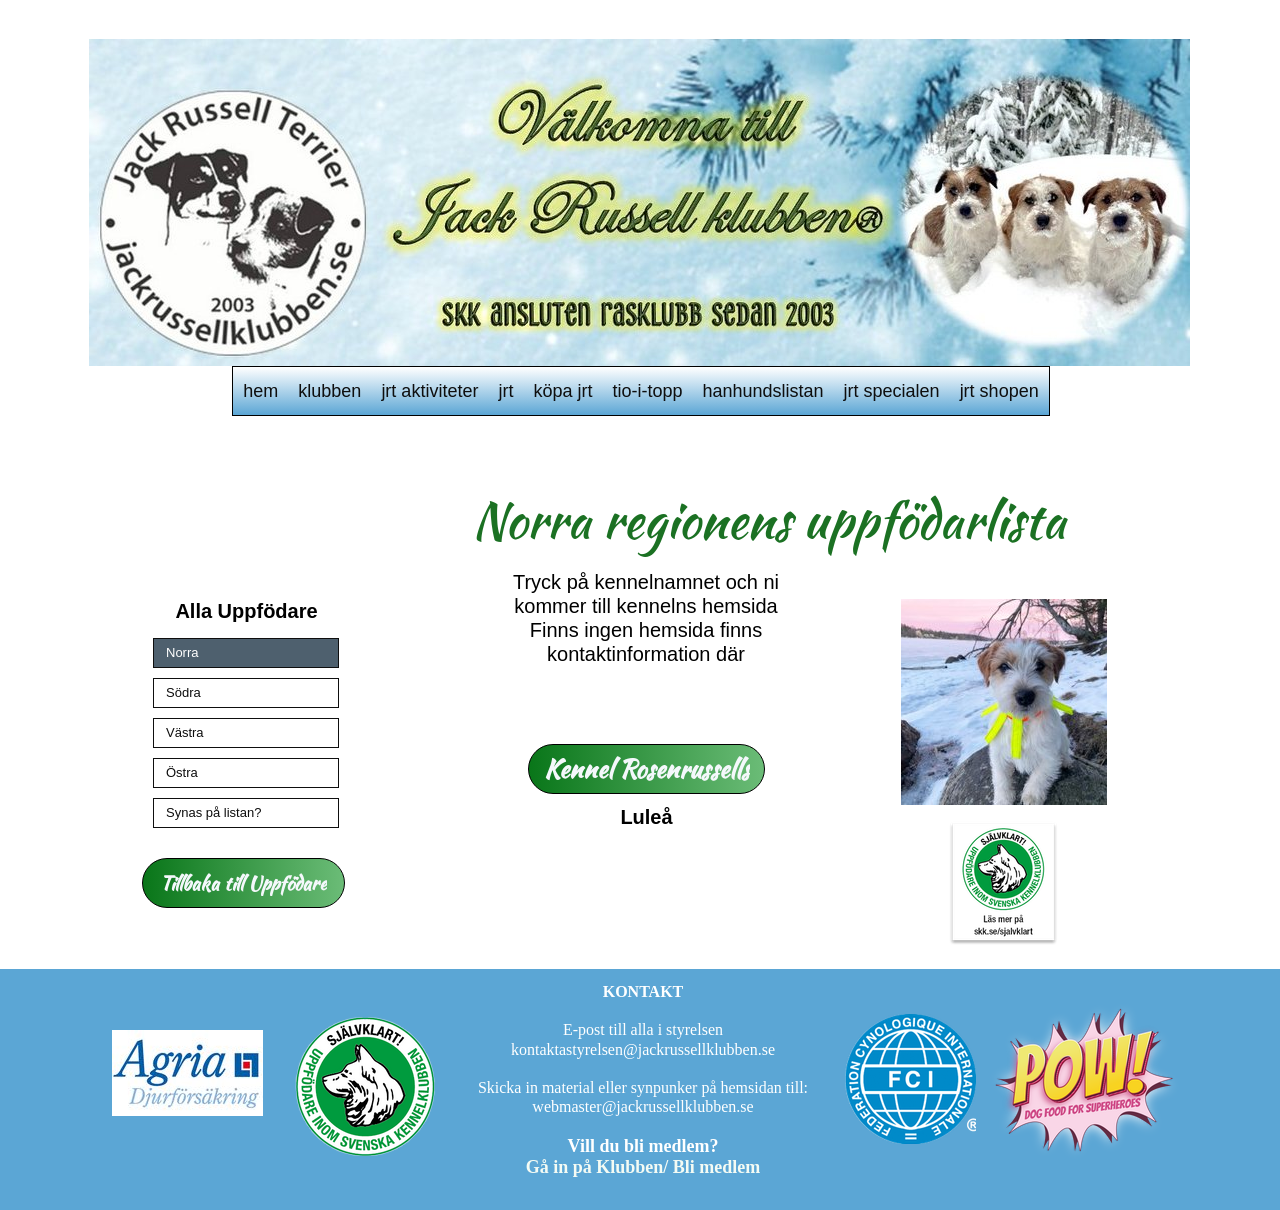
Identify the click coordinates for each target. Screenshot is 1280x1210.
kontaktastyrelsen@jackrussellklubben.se (643, 1049)
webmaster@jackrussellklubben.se (642, 1106)
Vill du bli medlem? (643, 1146)
